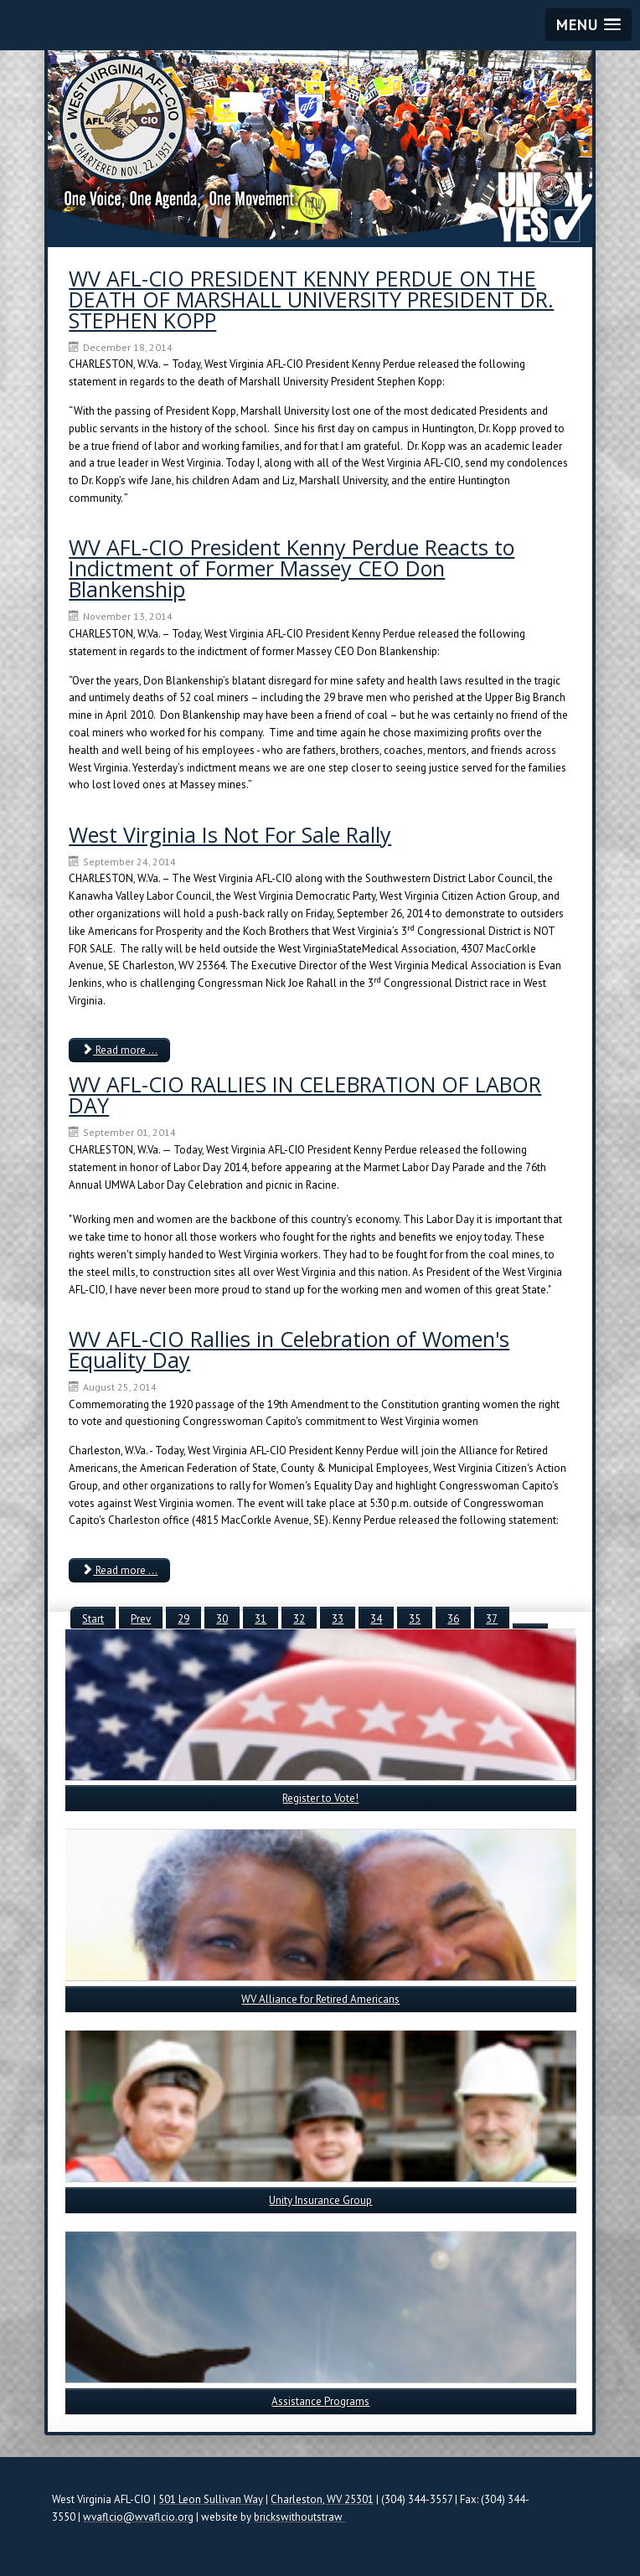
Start (93, 1619)
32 (299, 1619)
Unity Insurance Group (320, 2200)
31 (260, 1619)
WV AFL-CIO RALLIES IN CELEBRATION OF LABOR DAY (305, 1094)
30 (222, 1619)
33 (337, 1619)
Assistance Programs (320, 2401)
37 (492, 1619)
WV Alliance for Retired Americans (320, 1999)
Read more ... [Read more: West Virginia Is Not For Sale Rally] (119, 1050)
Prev (141, 1619)
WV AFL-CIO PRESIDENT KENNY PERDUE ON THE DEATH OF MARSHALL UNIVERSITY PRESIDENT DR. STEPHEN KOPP (311, 299)
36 (453, 1619)
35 (415, 1619)
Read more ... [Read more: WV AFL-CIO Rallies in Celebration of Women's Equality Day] (119, 1570)
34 (376, 1619)
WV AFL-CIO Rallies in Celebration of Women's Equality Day (289, 1349)
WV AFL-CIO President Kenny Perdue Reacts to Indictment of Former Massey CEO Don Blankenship (291, 568)
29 (183, 1619)
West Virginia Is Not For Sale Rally (230, 834)
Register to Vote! (320, 1798)
